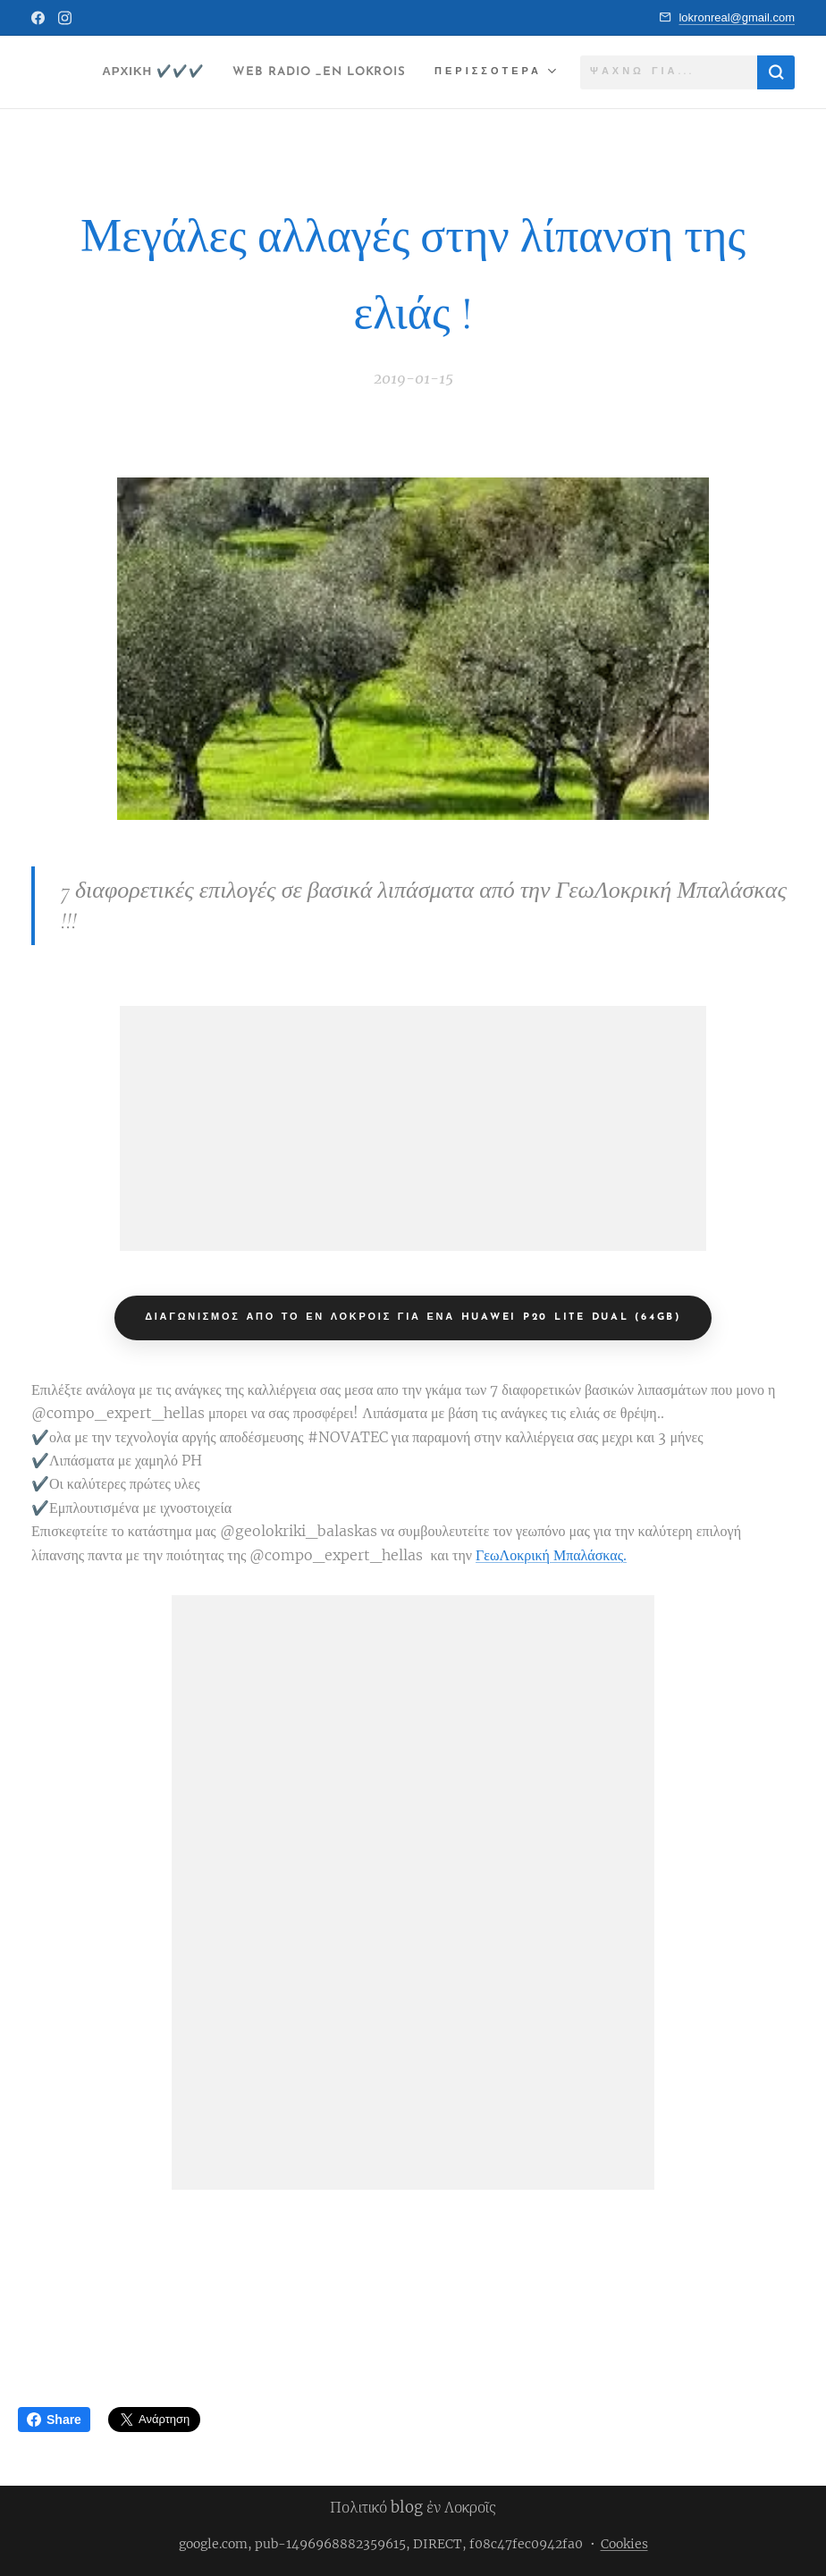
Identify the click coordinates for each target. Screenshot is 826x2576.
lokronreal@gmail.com (736, 17)
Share (54, 2419)
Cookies (624, 2544)
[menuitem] (353, 72)
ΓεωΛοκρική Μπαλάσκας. (551, 1555)
